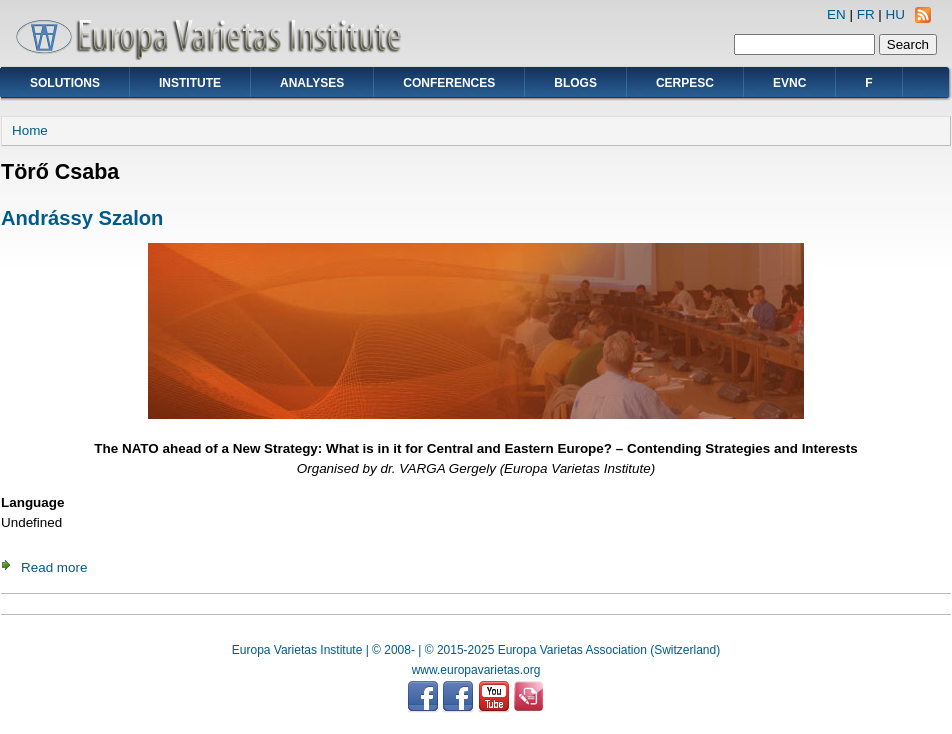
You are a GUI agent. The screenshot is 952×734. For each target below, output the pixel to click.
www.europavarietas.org (476, 670)
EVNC (789, 83)
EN (836, 14)
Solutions (65, 83)
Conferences (449, 83)
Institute (190, 83)
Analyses (312, 83)
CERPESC (685, 83)
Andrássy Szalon (82, 218)
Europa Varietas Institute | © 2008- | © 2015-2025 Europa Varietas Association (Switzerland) (476, 650)
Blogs (575, 83)
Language (32, 502)
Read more (54, 567)
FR (866, 14)
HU (895, 14)
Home (30, 130)
